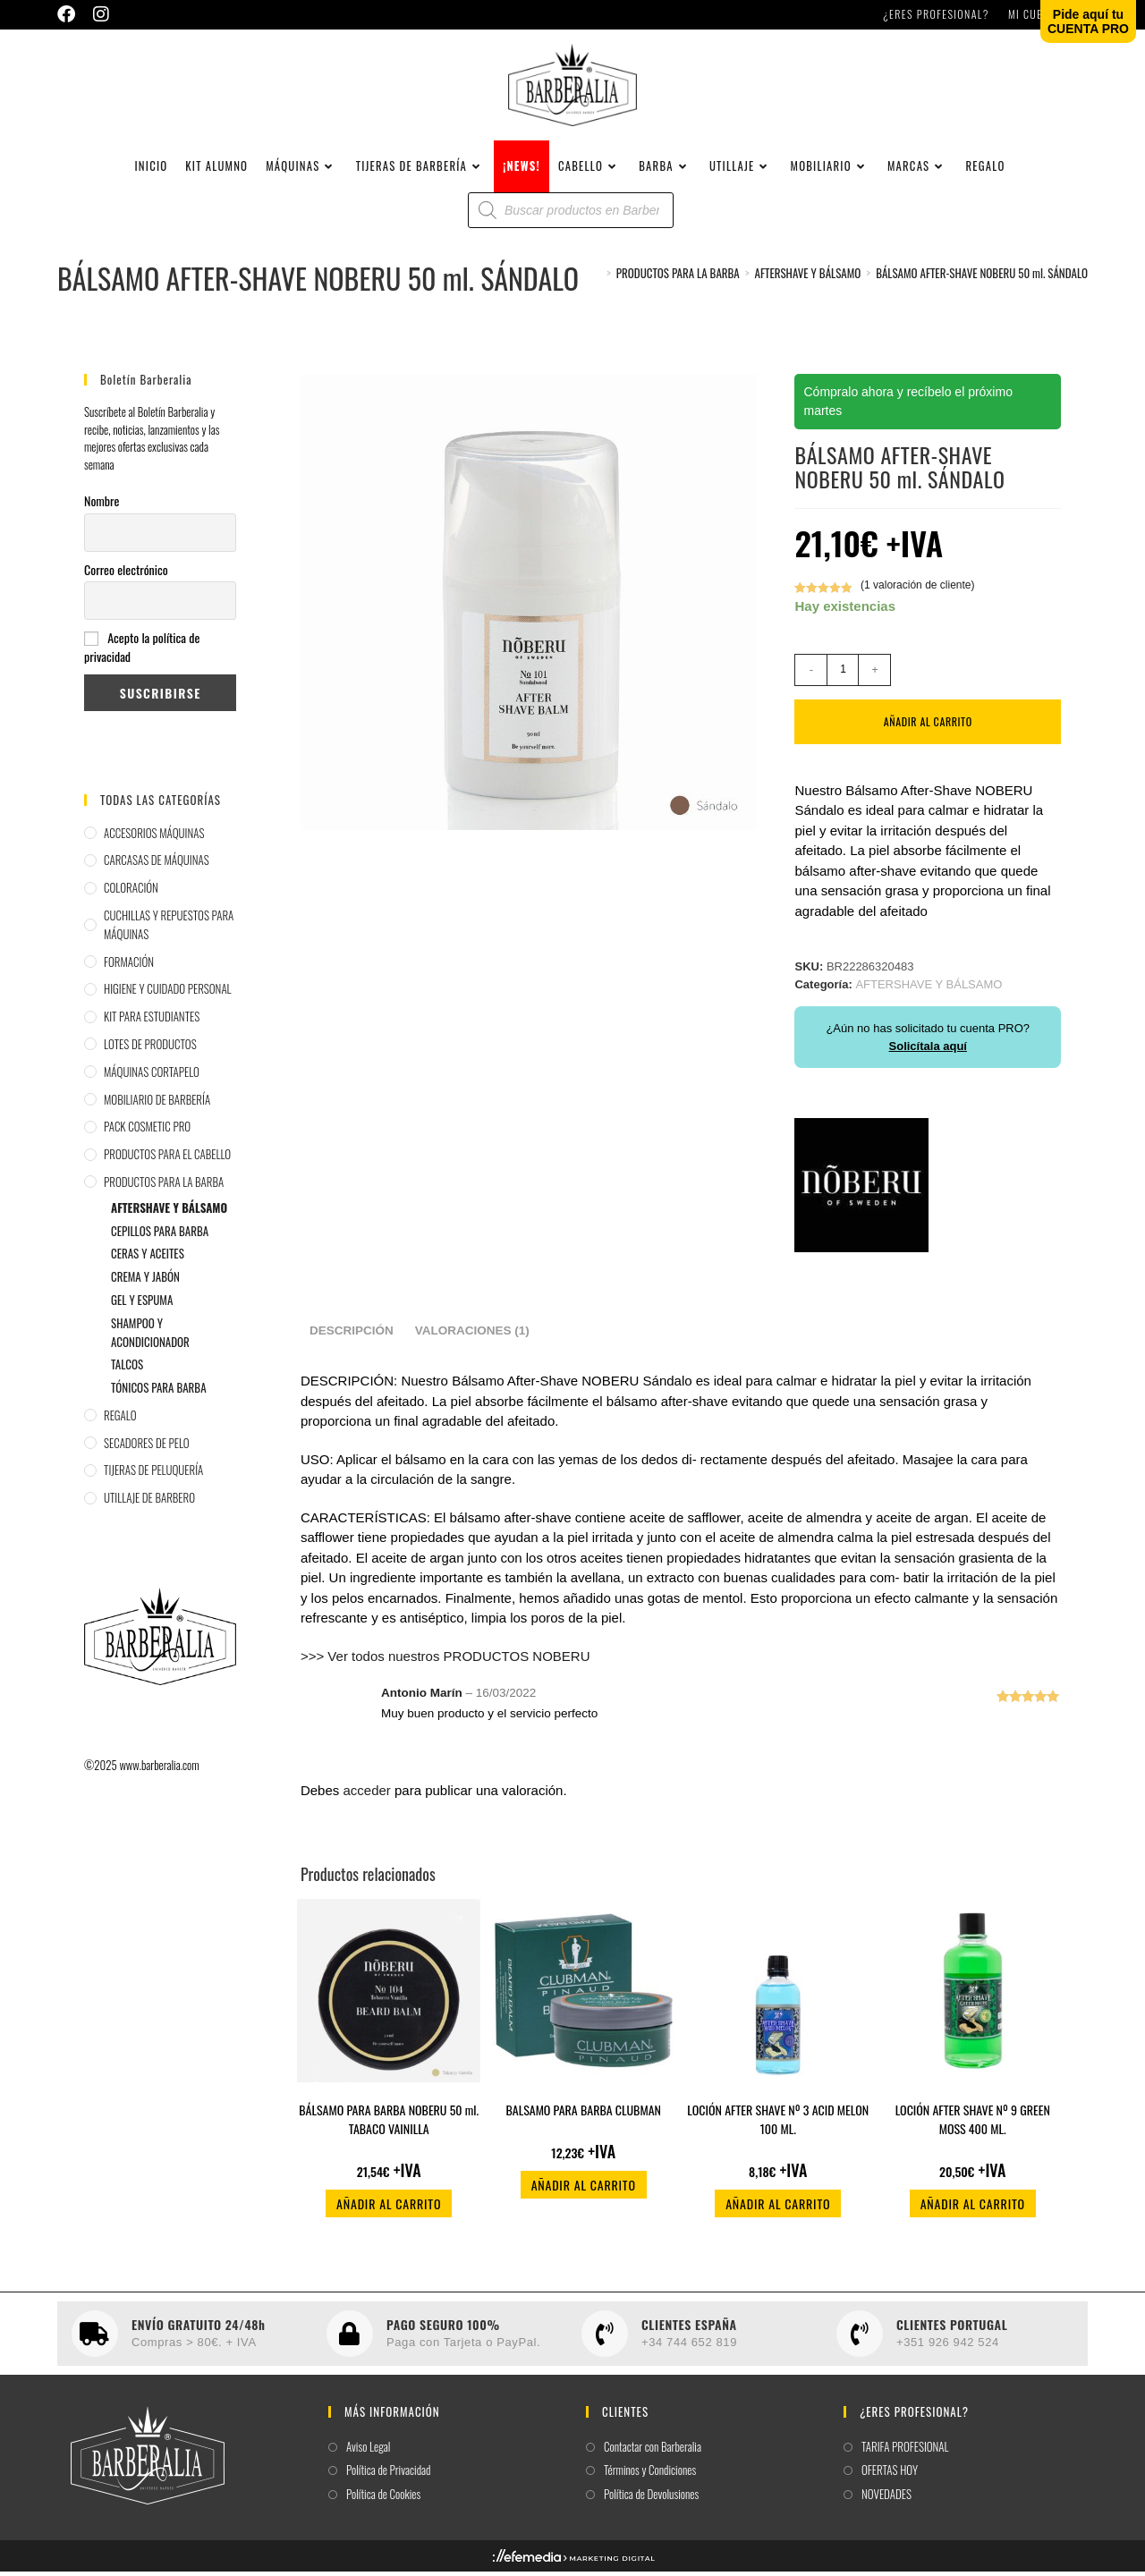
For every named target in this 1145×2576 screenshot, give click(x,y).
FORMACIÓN (129, 966)
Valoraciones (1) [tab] (472, 1336)
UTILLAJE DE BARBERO (149, 1502)
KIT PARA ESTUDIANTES (151, 1021)
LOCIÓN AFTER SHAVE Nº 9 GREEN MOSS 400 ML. (972, 2124)
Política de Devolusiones (651, 2498)
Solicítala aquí (928, 1050)
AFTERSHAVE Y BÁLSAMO (169, 1212)
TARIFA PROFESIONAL (905, 2451)
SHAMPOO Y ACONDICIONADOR (150, 1336)
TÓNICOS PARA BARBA (159, 1392)
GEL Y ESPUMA (142, 1304)
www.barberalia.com (159, 1769)
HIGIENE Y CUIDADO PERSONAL (168, 993)
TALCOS (127, 1368)
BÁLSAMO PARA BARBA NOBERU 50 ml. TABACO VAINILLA (389, 2124)
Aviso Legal (368, 2451)
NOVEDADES (886, 2498)
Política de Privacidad (388, 2475)
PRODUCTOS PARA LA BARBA (164, 1186)
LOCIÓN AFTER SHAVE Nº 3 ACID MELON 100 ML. (778, 2124)
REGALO (120, 1419)
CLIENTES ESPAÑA (689, 2328)
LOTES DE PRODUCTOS (150, 1048)
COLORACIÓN (131, 892)
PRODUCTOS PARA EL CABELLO (167, 1158)
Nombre (101, 505)
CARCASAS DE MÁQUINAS (156, 864)
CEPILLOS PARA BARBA (159, 1235)
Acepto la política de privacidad (141, 652)
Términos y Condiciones (650, 2475)
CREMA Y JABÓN (145, 1281)
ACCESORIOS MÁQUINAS (154, 837)
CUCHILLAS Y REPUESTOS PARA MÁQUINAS (168, 929)
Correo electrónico (126, 573)
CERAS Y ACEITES (147, 1258)
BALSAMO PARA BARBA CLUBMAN (583, 2115)
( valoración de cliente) (917, 589)
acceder (366, 1794)
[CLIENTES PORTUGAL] (859, 2338)
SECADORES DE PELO (147, 1447)
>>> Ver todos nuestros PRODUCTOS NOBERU (445, 1660)
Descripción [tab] (352, 1336)
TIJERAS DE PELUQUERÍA (153, 1475)
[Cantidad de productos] (843, 674)
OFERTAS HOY (889, 2475)
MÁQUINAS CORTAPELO (151, 1076)
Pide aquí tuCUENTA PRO (1088, 21)
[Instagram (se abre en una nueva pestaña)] (101, 14)
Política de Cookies (383, 2498)
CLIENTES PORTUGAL (951, 2328)
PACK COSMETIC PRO (147, 1131)
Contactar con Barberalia (652, 2451)
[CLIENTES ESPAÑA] (604, 2338)
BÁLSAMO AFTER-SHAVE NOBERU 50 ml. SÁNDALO (982, 277)
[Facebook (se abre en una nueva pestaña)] (70, 14)
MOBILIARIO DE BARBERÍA (157, 1104)
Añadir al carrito (928, 725)
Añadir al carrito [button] (388, 2208)
